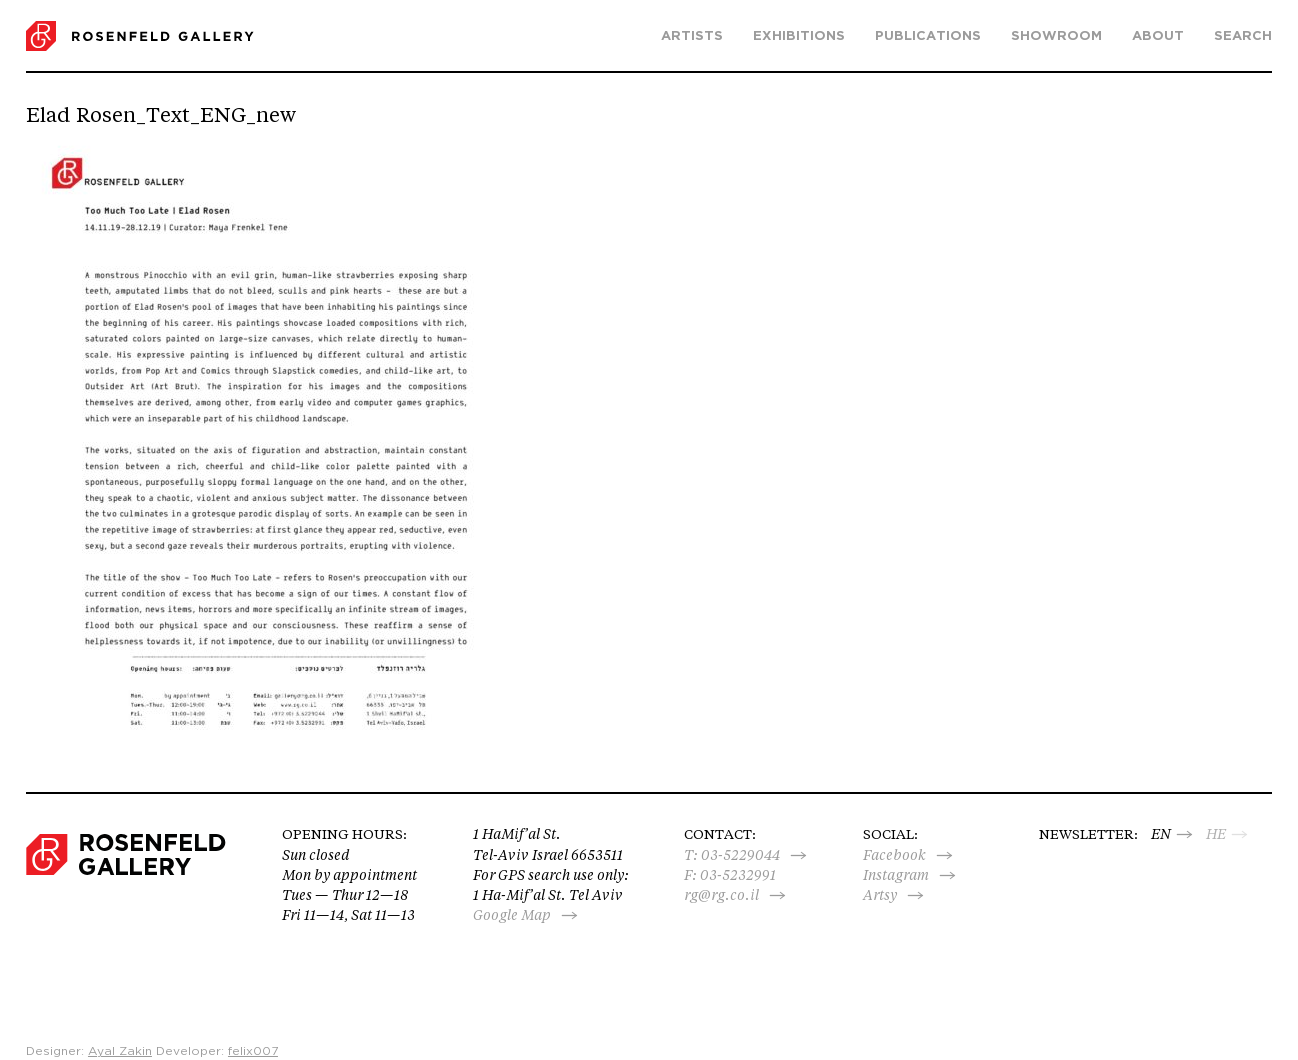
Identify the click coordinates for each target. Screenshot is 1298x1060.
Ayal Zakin (120, 1051)
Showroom (1056, 36)
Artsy (880, 895)
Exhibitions (799, 36)
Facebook (894, 855)
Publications (928, 36)
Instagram (896, 875)
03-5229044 (740, 855)
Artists (692, 36)
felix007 (253, 1051)
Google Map (512, 915)
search (1243, 36)
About (1158, 36)
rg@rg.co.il (721, 895)
